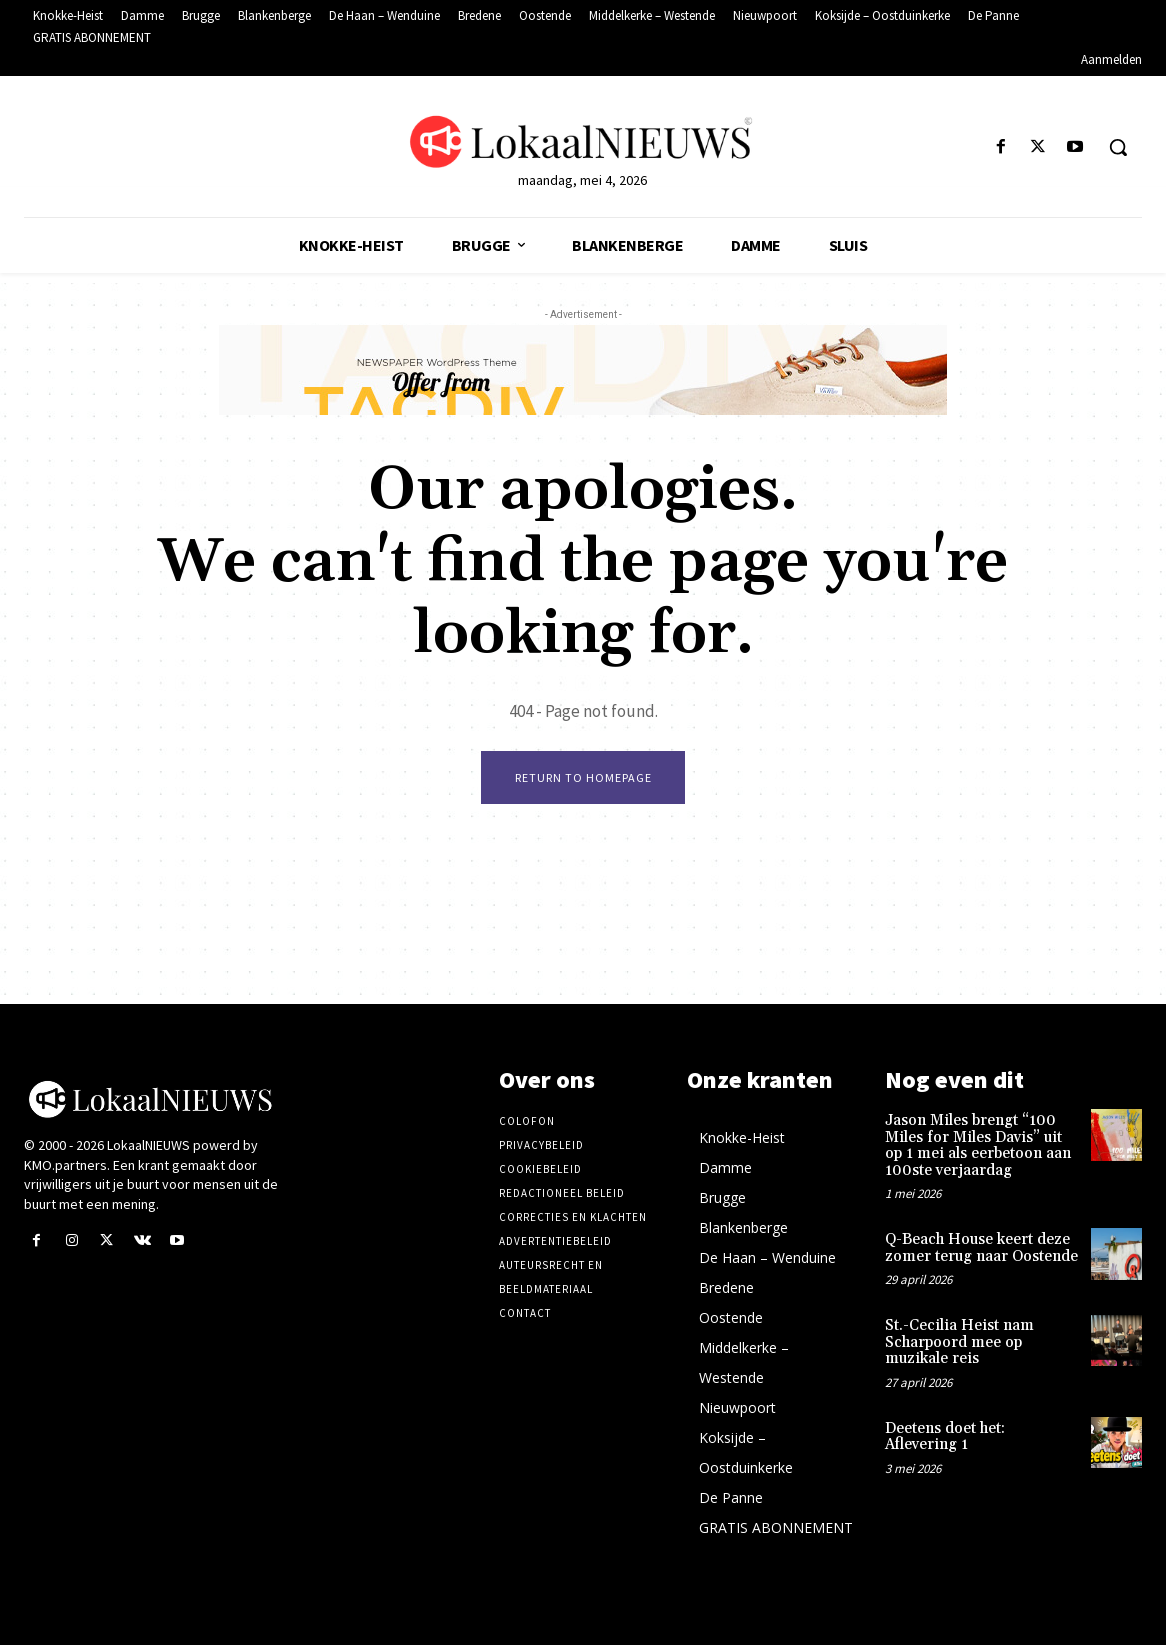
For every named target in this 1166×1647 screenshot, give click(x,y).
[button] (1118, 147)
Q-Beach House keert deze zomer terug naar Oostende (981, 1250)
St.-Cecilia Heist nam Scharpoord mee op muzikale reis (959, 1344)
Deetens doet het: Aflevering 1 (945, 1439)
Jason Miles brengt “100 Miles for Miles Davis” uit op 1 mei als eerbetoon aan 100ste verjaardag (978, 1147)
